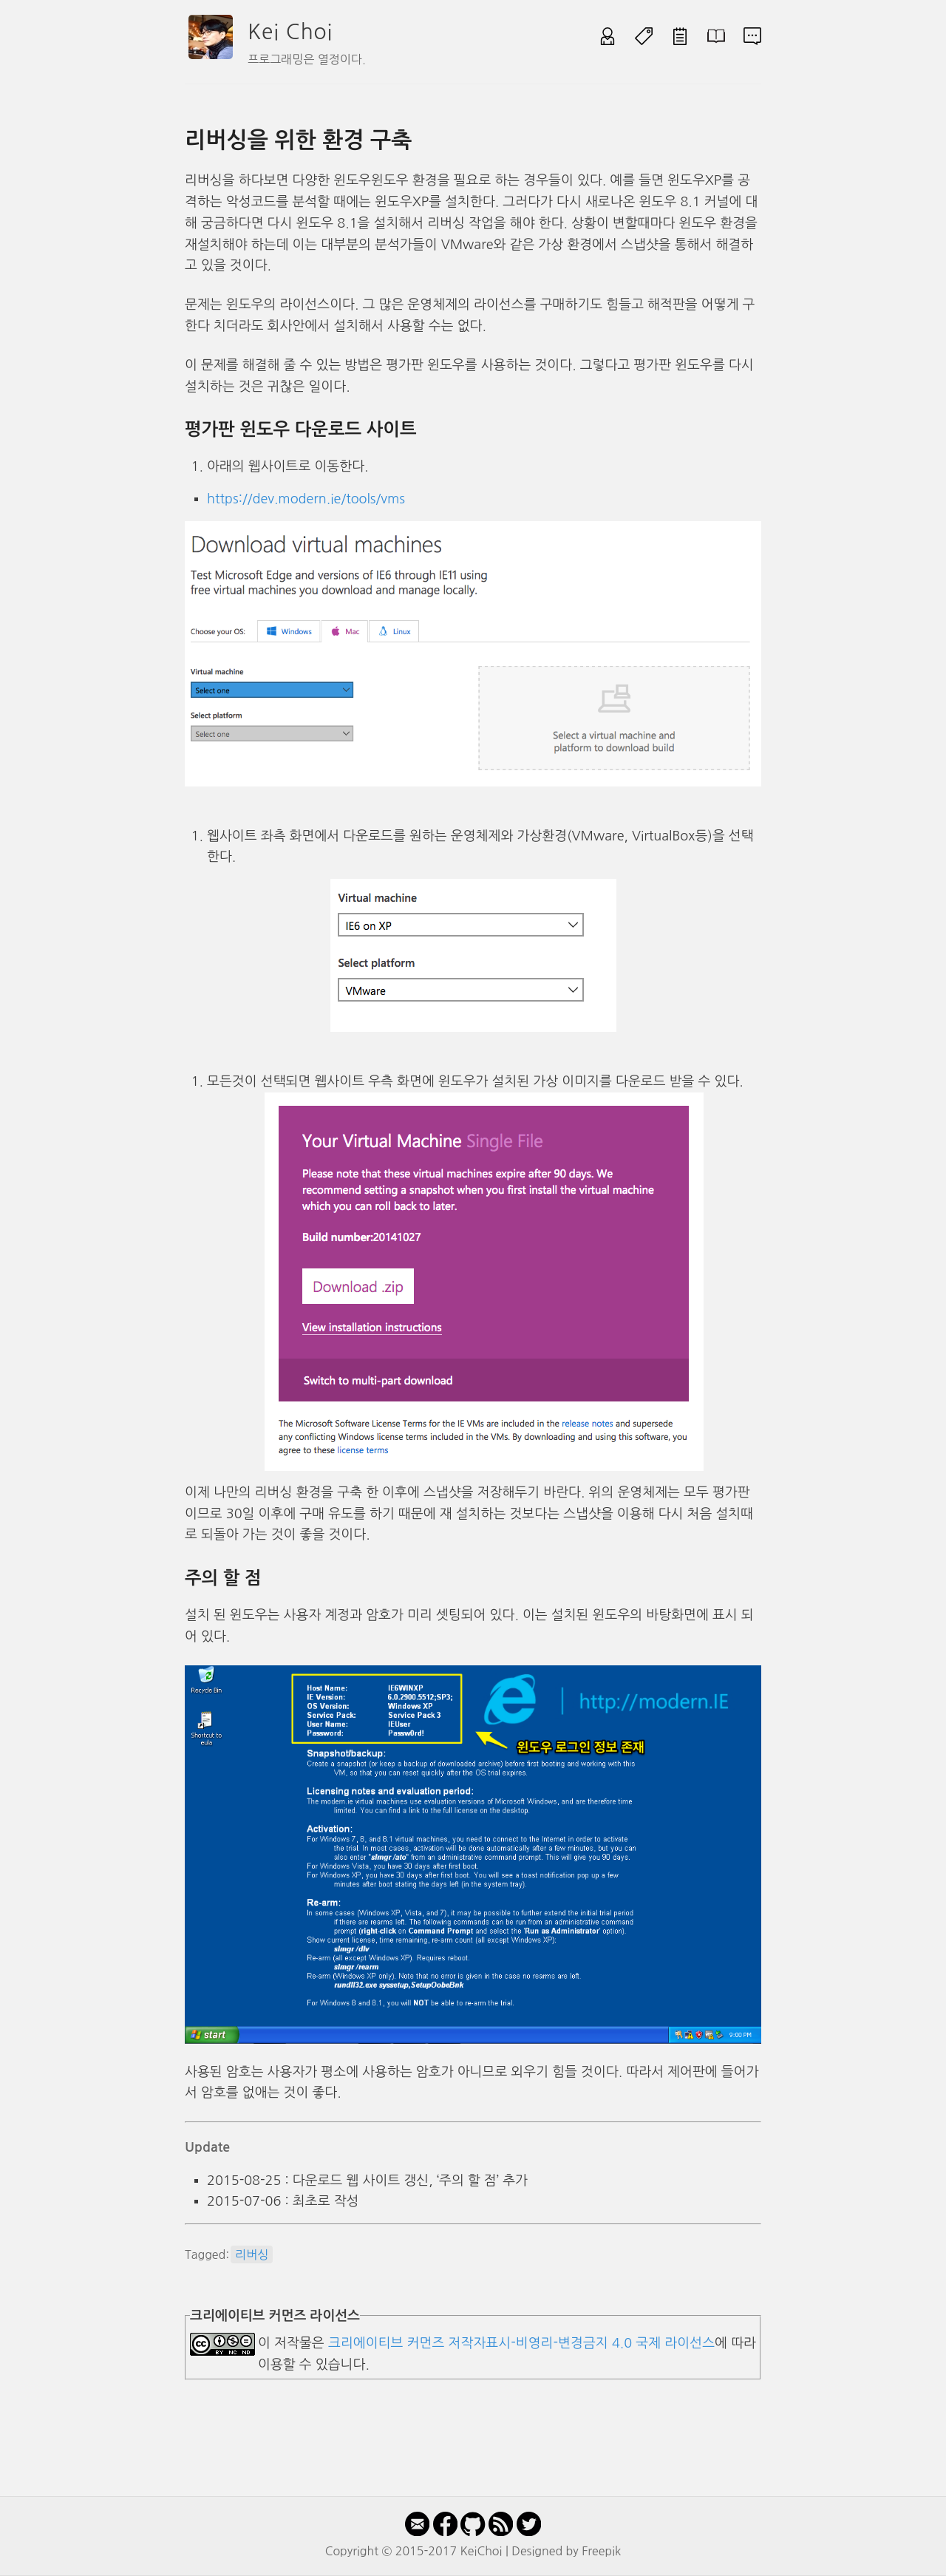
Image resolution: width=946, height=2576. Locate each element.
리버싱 (251, 2254)
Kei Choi (290, 31)
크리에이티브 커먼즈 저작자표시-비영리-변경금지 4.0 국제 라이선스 (521, 2343)
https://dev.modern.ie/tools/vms (306, 499)
